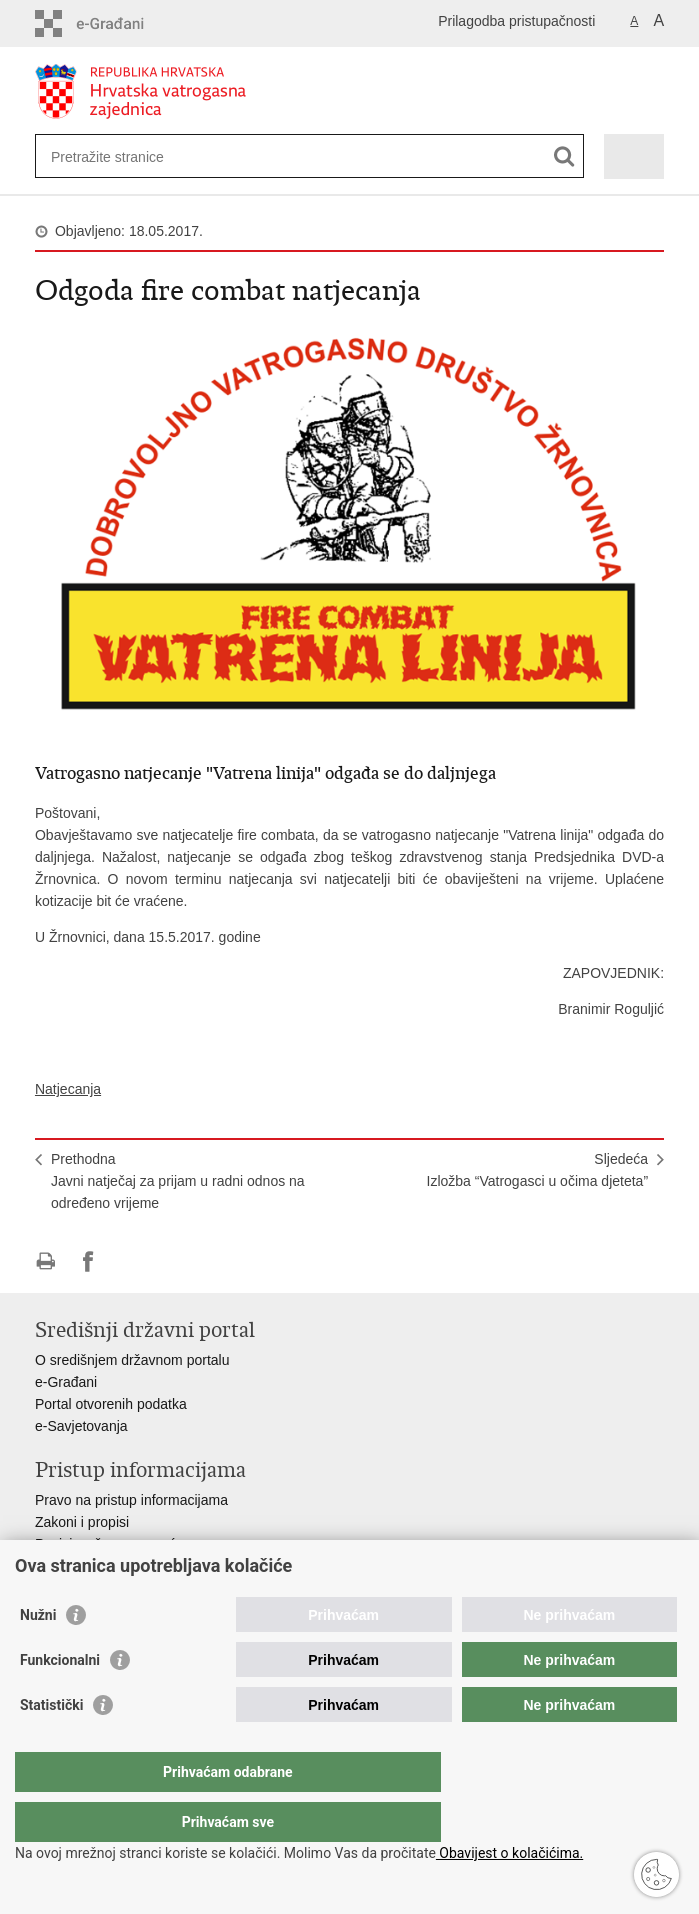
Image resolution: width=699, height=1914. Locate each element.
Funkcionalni (60, 1700)
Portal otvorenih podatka (111, 1404)
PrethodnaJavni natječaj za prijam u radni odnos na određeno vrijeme (178, 1181)
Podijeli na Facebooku (88, 1261)
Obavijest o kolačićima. (509, 1853)
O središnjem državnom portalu (132, 1360)
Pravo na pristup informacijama (131, 1500)
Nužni (38, 1655)
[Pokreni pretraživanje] (564, 156)
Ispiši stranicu (45, 1261)
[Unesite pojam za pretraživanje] (123, 156)
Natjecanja (68, 1089)
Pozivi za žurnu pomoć (105, 1544)
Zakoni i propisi (82, 1522)
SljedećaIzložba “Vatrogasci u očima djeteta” (538, 1170)
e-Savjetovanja (81, 1426)
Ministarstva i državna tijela (119, 1566)
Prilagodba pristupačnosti (516, 21)
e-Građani (66, 1382)
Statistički (51, 1745)
